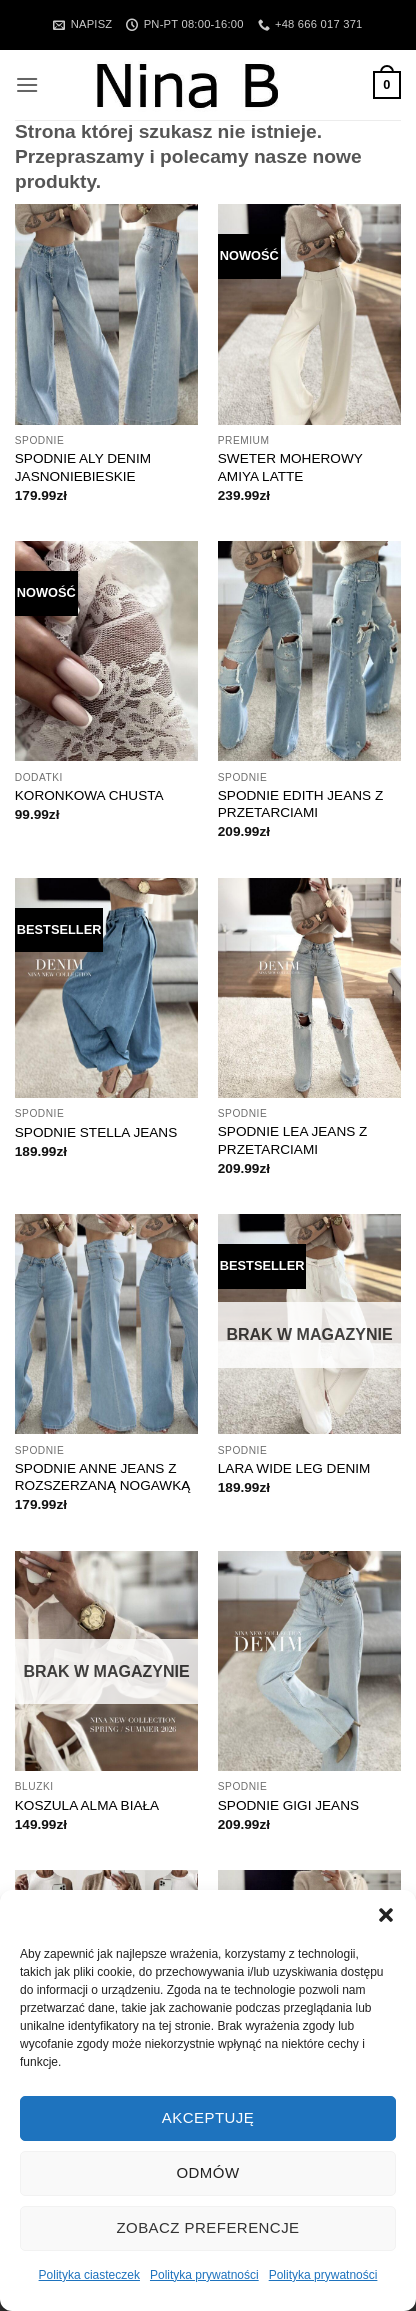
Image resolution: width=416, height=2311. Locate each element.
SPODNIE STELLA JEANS (96, 1132)
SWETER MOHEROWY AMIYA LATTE (290, 467)
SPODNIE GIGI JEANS (288, 1805)
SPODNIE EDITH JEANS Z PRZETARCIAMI (300, 804)
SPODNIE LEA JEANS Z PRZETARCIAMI (293, 1140)
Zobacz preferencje (207, 2227)
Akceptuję (208, 2117)
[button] (386, 1915)
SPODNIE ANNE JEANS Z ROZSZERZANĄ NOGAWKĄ (102, 1477)
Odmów (207, 2172)
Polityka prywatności (204, 2275)
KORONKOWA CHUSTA (89, 795)
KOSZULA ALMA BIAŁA (87, 1805)
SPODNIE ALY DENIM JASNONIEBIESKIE (83, 467)
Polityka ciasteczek (89, 2275)
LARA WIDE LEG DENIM (294, 1468)
